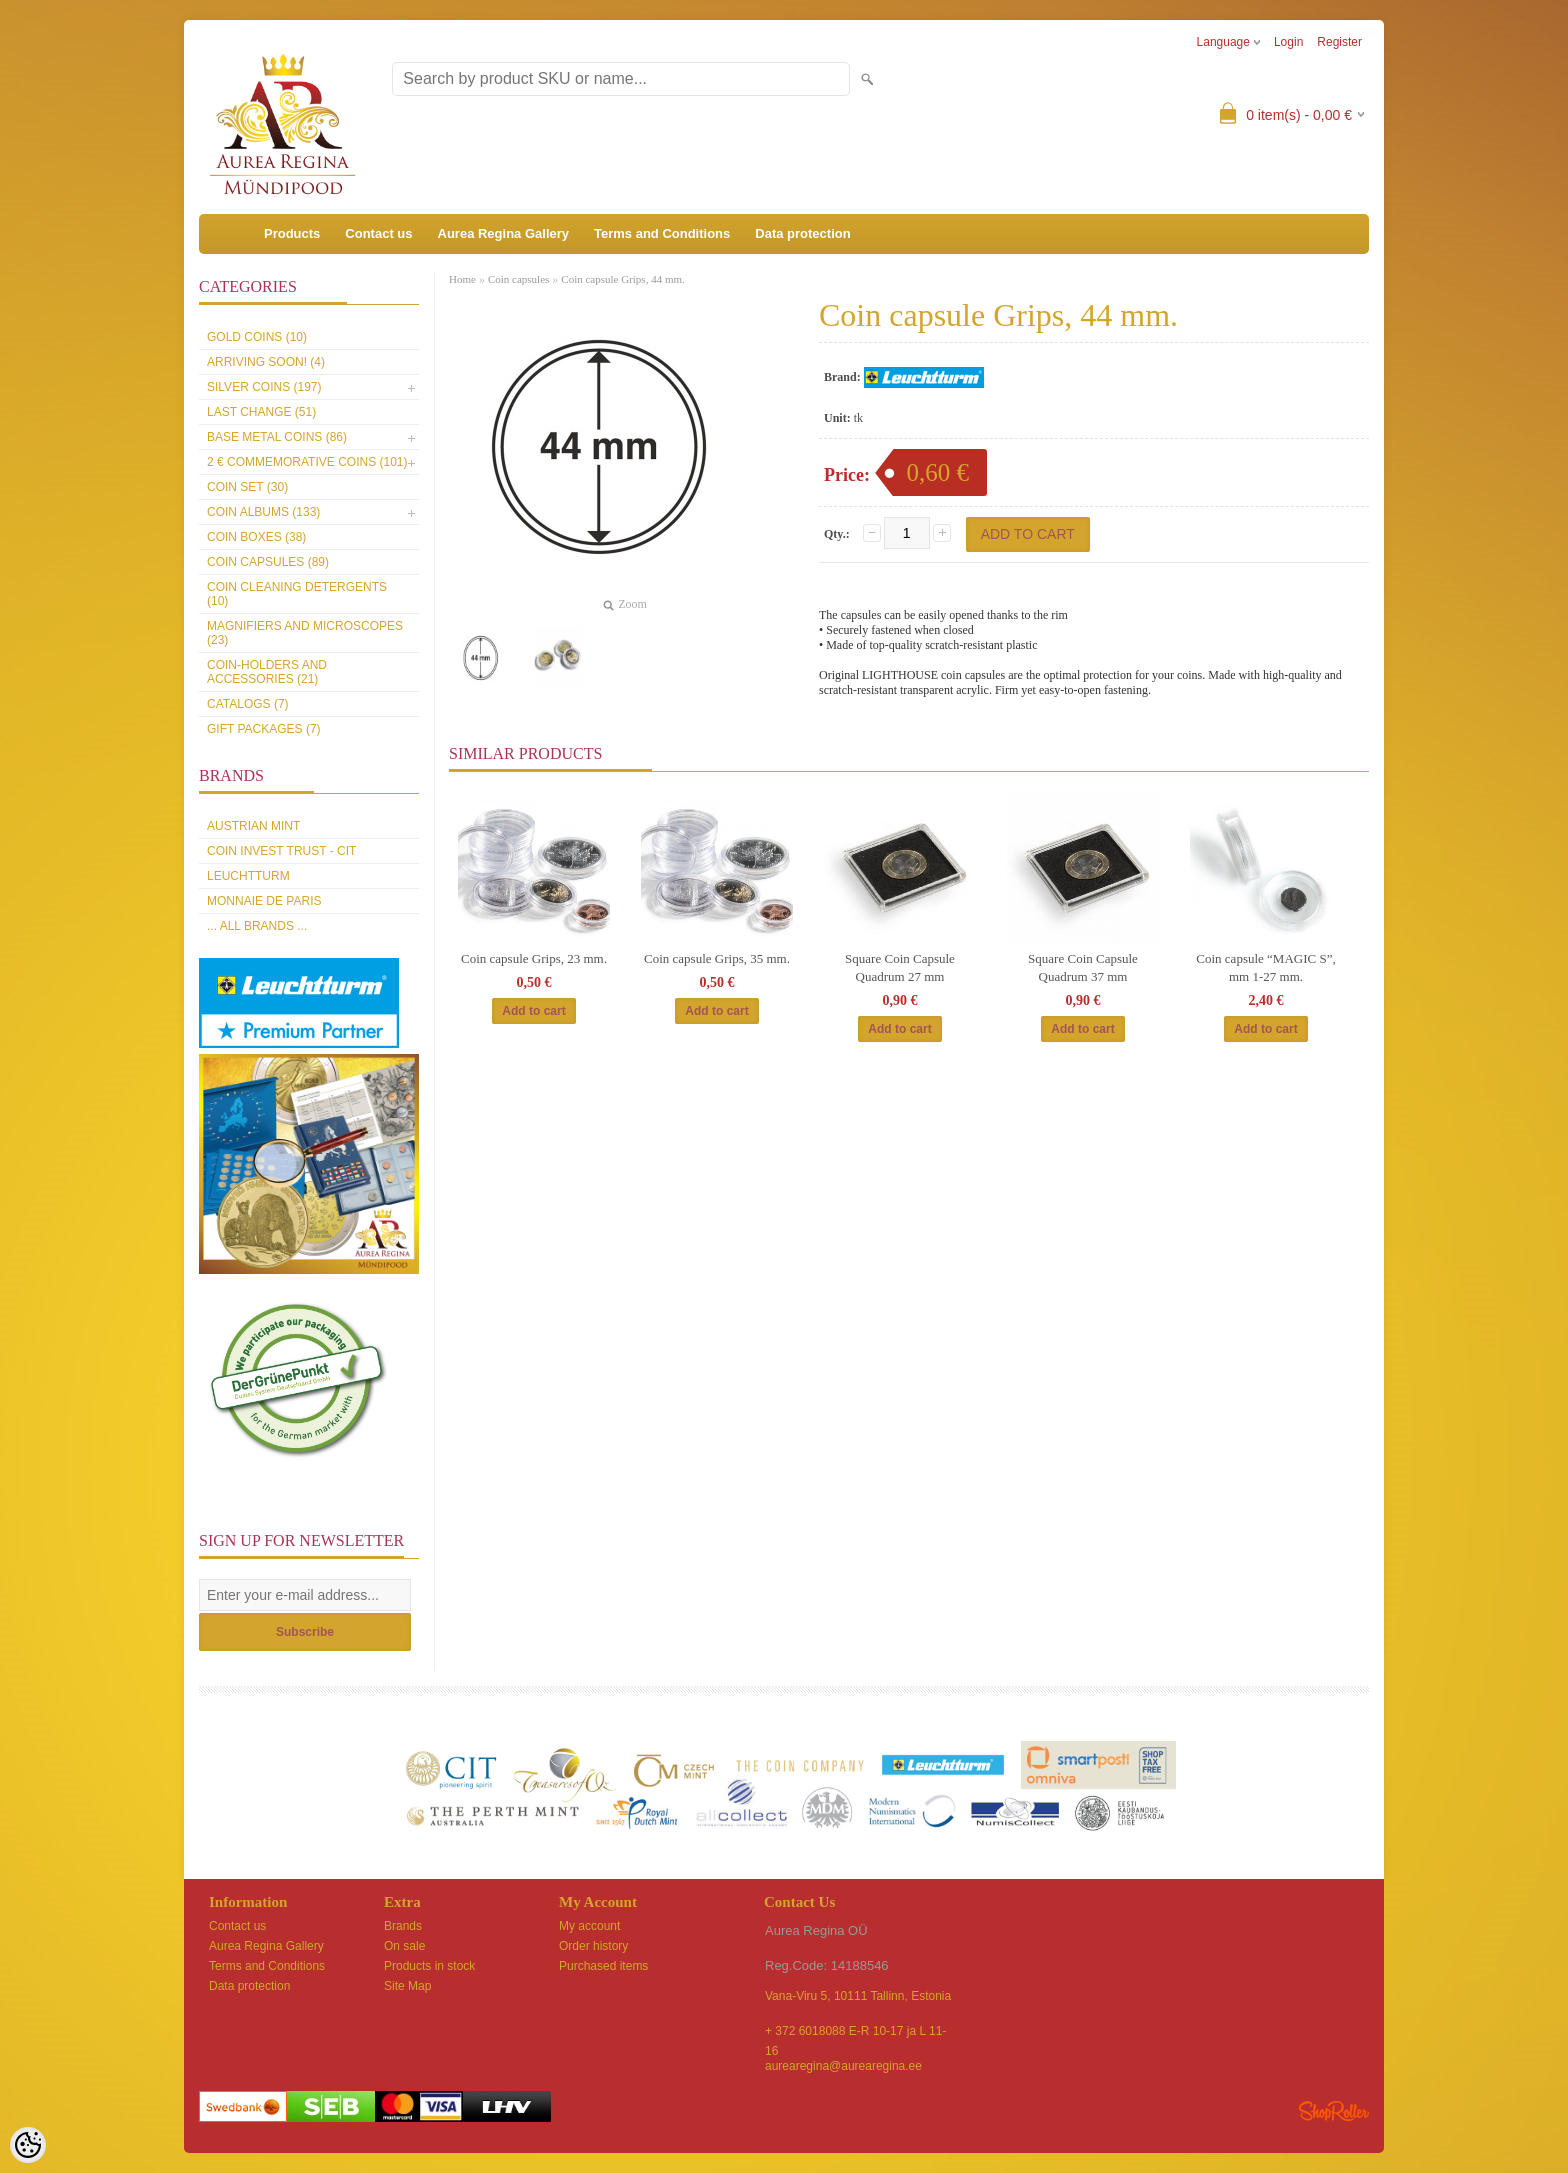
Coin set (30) (247, 487)
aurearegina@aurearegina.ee (843, 2066)
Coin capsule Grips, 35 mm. (717, 958)
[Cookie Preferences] (28, 2145)
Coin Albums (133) (263, 512)
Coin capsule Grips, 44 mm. (622, 279)
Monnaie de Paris (264, 901)
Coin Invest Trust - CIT (281, 851)
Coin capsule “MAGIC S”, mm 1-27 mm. (1265, 967)
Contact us (378, 233)
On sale (404, 1946)
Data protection (802, 233)
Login (1288, 42)
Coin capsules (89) (268, 562)
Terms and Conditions (662, 233)
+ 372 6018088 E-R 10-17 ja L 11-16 (855, 2032)
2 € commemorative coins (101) (307, 462)
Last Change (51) (261, 412)
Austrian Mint (253, 826)
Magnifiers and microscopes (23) (305, 633)
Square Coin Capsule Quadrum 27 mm (900, 967)
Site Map (407, 1986)
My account (589, 1926)
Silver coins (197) (264, 387)
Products (292, 233)
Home (462, 279)
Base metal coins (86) (277, 437)
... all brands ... (257, 926)
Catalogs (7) (248, 704)
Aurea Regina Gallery (504, 233)
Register (1339, 42)
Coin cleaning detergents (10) (297, 594)
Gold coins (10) (257, 337)
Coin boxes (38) (256, 537)
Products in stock (429, 1966)
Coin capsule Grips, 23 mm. (534, 958)
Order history (593, 1946)
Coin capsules (518, 279)
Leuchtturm (248, 876)
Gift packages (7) (264, 729)
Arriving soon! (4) (266, 362)
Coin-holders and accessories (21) (267, 672)
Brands (403, 1926)
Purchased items (603, 1966)
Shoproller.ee (1334, 2111)
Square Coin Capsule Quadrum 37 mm (1083, 967)
